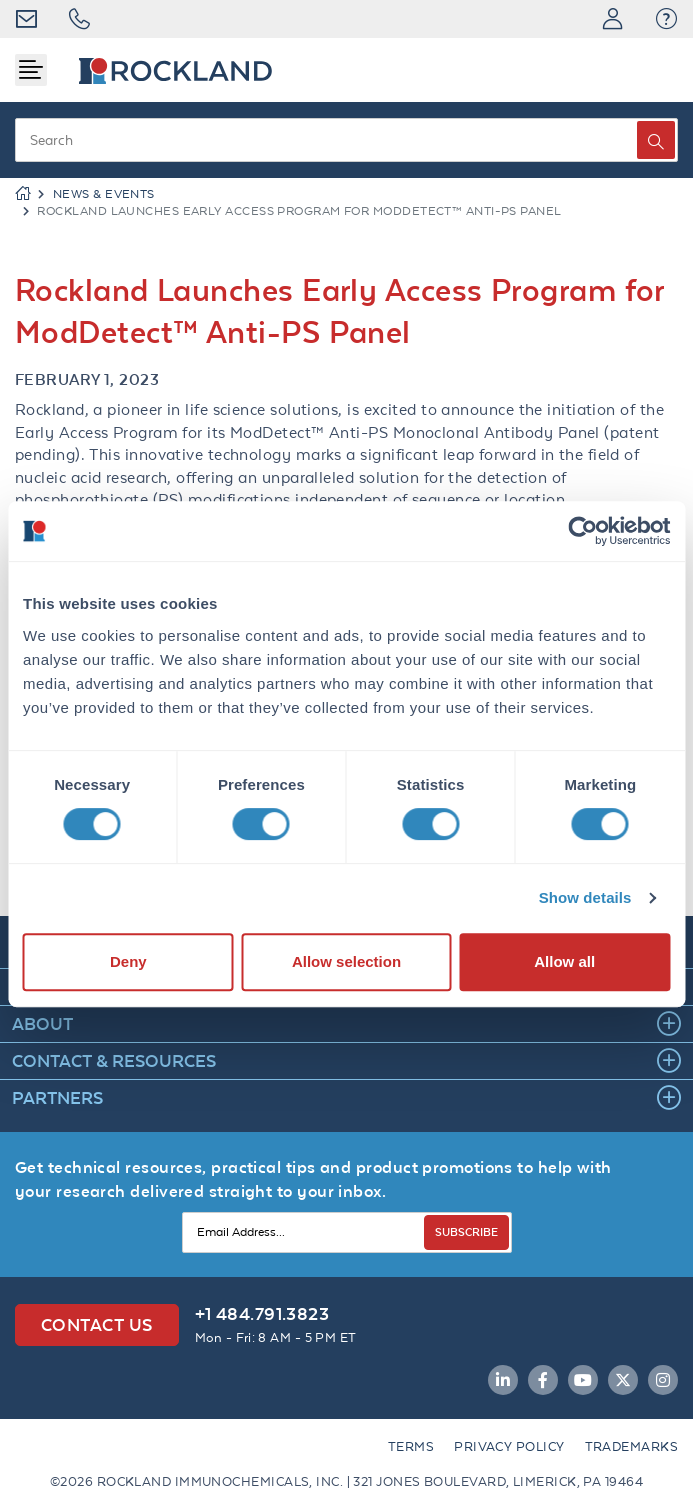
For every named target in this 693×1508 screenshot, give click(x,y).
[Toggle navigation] (31, 70)
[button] (666, 19)
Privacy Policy (509, 1446)
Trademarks (632, 1446)
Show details (585, 897)
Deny (128, 961)
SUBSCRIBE (466, 1231)
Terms (411, 1446)
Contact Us (97, 1324)
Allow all (564, 961)
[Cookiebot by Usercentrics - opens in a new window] (582, 531)
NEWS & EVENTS (104, 194)
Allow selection (346, 961)
